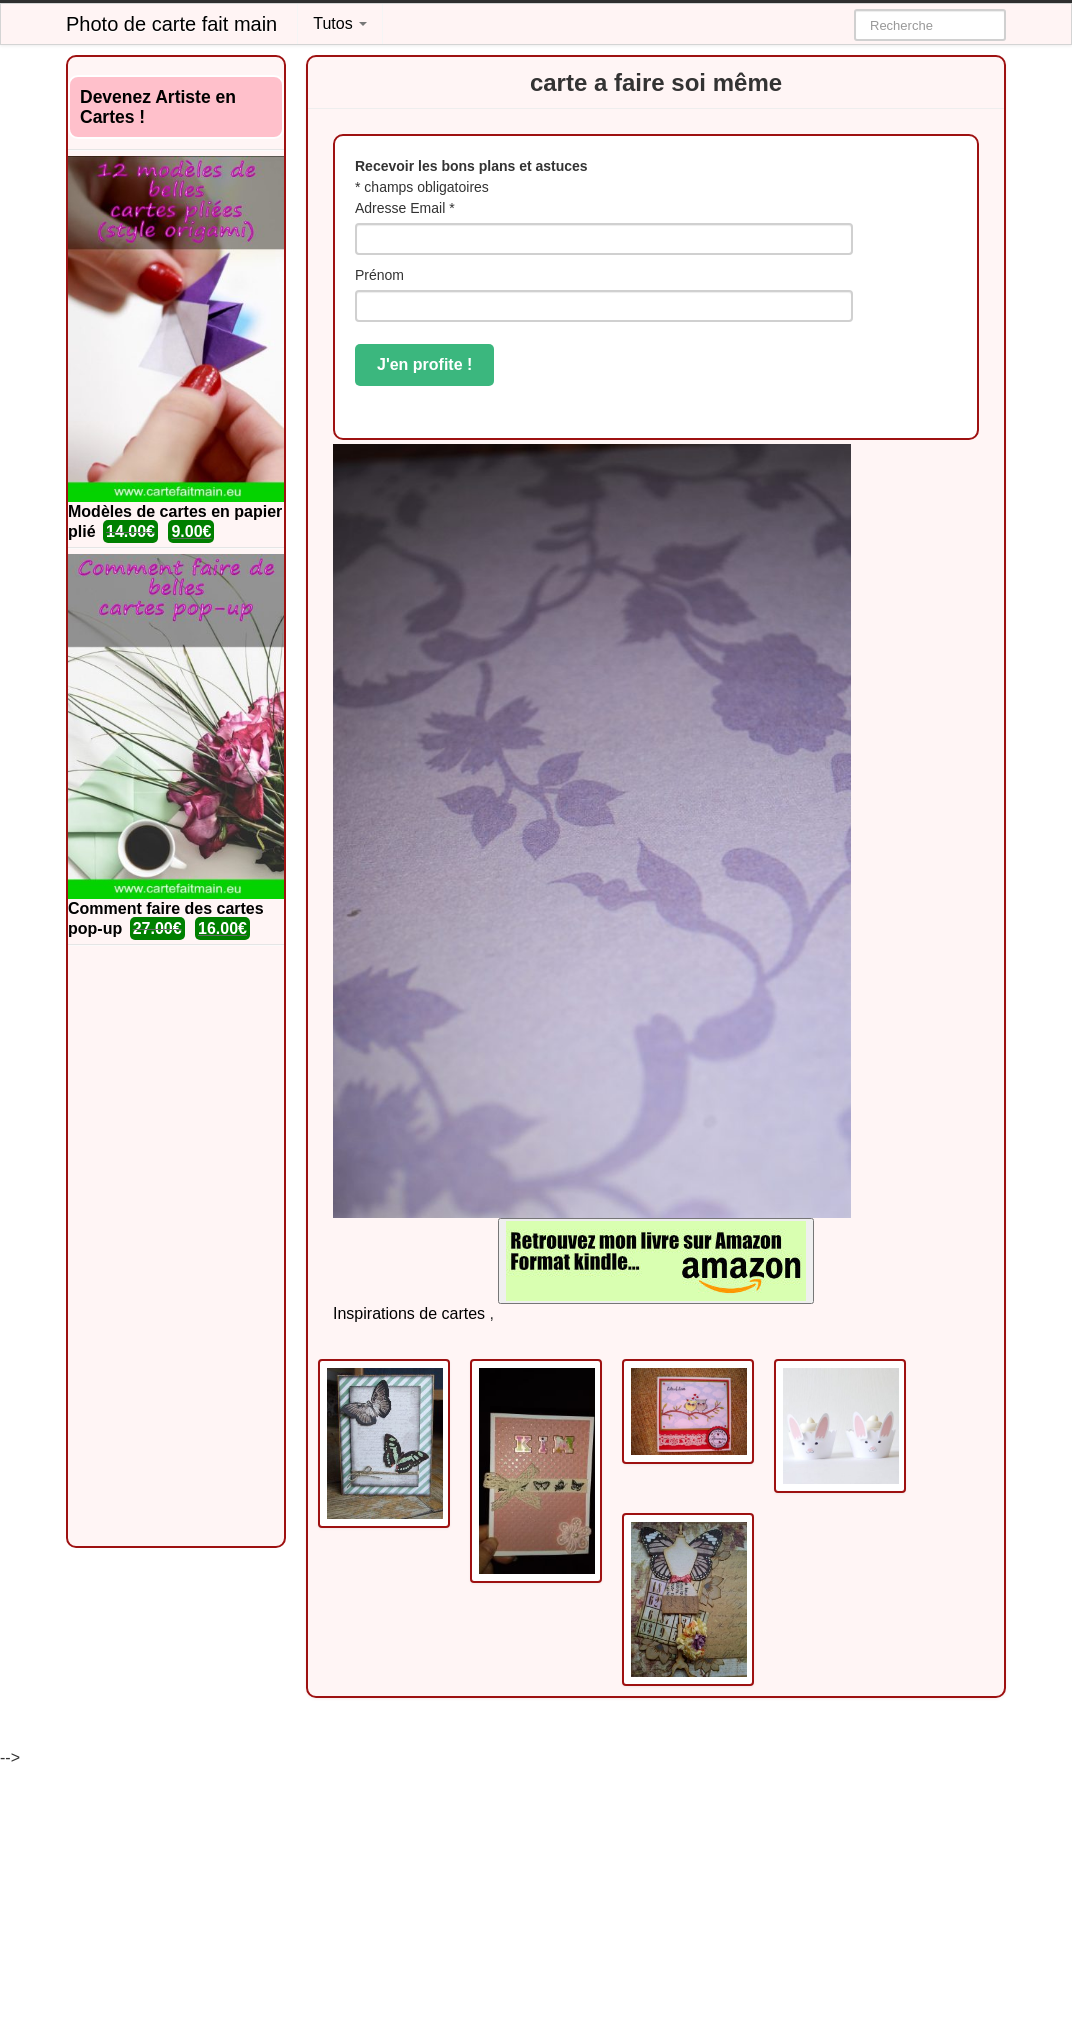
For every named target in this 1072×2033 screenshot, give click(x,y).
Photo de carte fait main (171, 24)
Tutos (340, 23)
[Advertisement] (176, 1246)
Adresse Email (405, 208)
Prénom (379, 275)
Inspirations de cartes (409, 1313)
